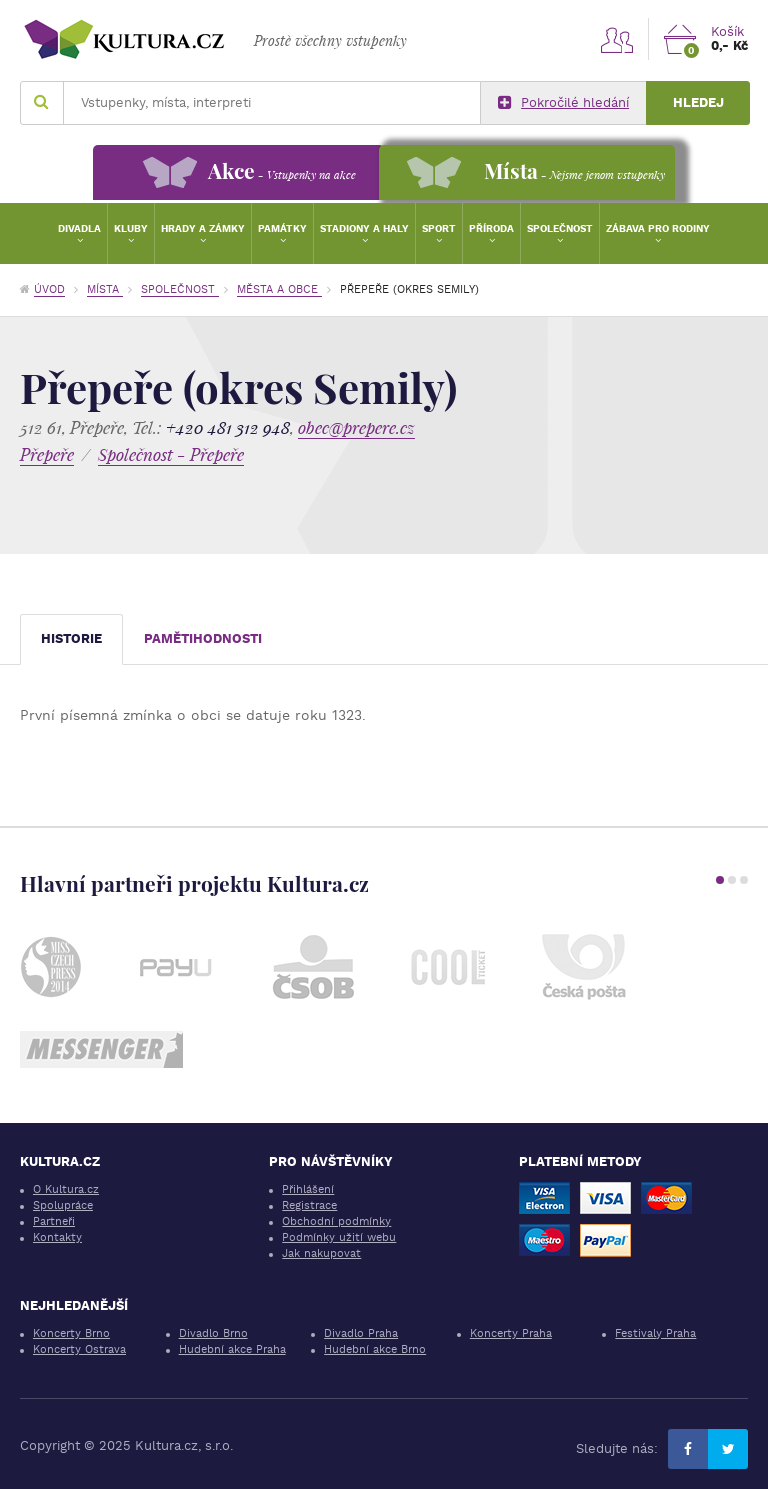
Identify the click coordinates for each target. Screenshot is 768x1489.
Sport (439, 228)
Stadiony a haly (364, 228)
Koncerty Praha (511, 1333)
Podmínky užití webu (339, 1237)
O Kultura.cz (66, 1189)
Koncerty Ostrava (79, 1349)
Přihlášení (308, 1189)
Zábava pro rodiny (658, 228)
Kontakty (57, 1237)
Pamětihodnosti (203, 638)
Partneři (54, 1221)
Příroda (491, 228)
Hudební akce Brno (375, 1349)
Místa (105, 289)
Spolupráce (63, 1205)
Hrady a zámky (203, 228)
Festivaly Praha (655, 1333)
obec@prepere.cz (356, 427)
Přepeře (47, 454)
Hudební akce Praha (232, 1349)
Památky (282, 228)
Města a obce (279, 289)
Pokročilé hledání (563, 103)
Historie (71, 638)
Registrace (309, 1205)
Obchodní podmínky (336, 1221)
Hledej (698, 102)
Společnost (560, 228)
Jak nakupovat (321, 1253)
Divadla (79, 228)
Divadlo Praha (361, 1333)
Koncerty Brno (71, 1333)
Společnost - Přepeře (171, 454)
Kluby (131, 228)
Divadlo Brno (213, 1333)
